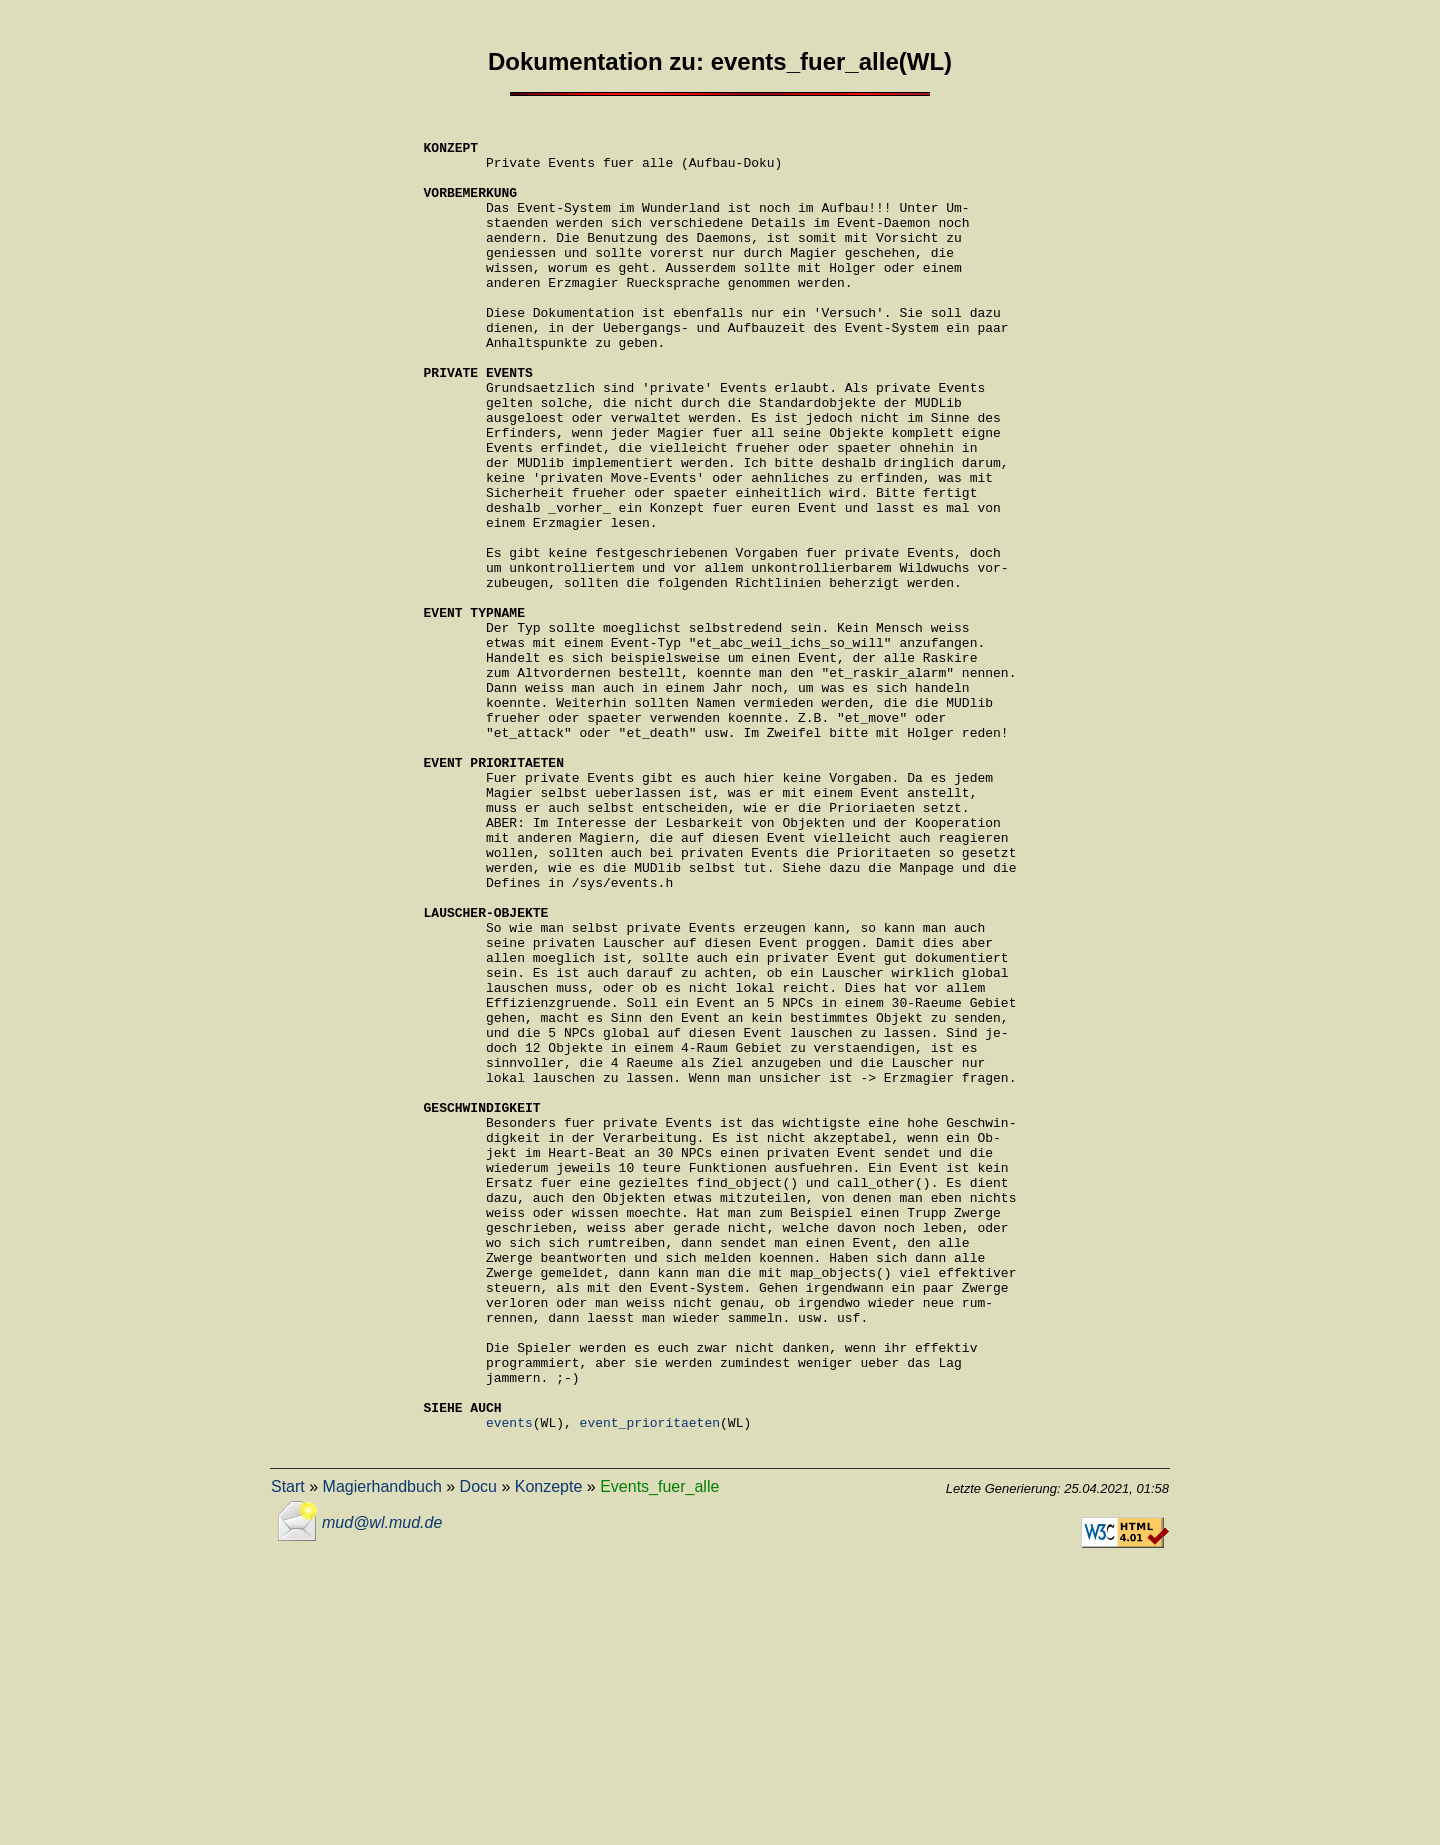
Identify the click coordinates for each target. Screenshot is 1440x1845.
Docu (478, 1750)
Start (288, 1750)
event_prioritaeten (650, 1683)
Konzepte (549, 1750)
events (509, 1683)
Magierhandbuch (382, 1750)
